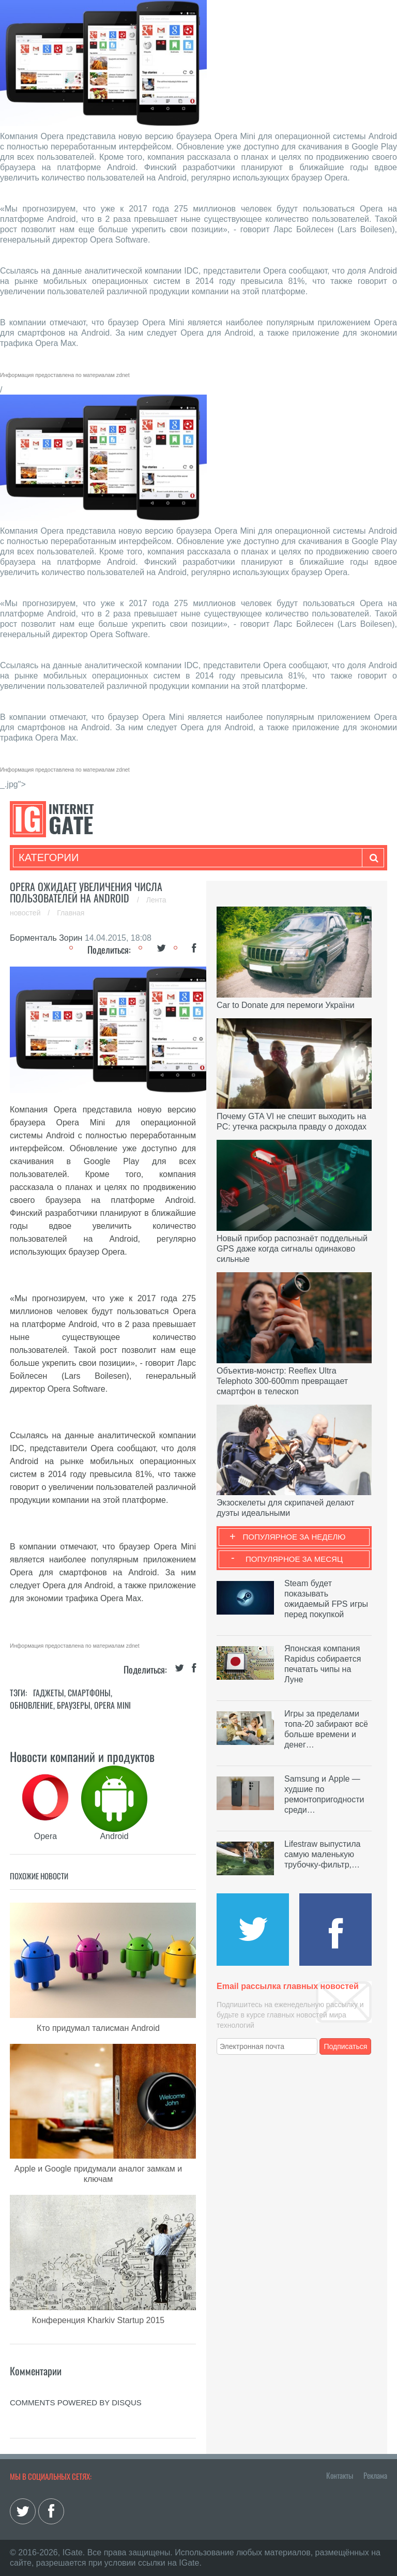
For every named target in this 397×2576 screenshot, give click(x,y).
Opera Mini (112, 1705)
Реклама (375, 2475)
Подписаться (346, 2046)
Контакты (339, 2475)
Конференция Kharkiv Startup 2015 (98, 2320)
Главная (70, 913)
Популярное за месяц (294, 1559)
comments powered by (76, 2402)
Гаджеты (48, 1692)
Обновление (31, 1705)
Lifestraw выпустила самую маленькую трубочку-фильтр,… (322, 1854)
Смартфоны (89, 1692)
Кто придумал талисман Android (98, 2028)
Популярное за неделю (294, 1536)
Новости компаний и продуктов (82, 1756)
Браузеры (73, 1705)
